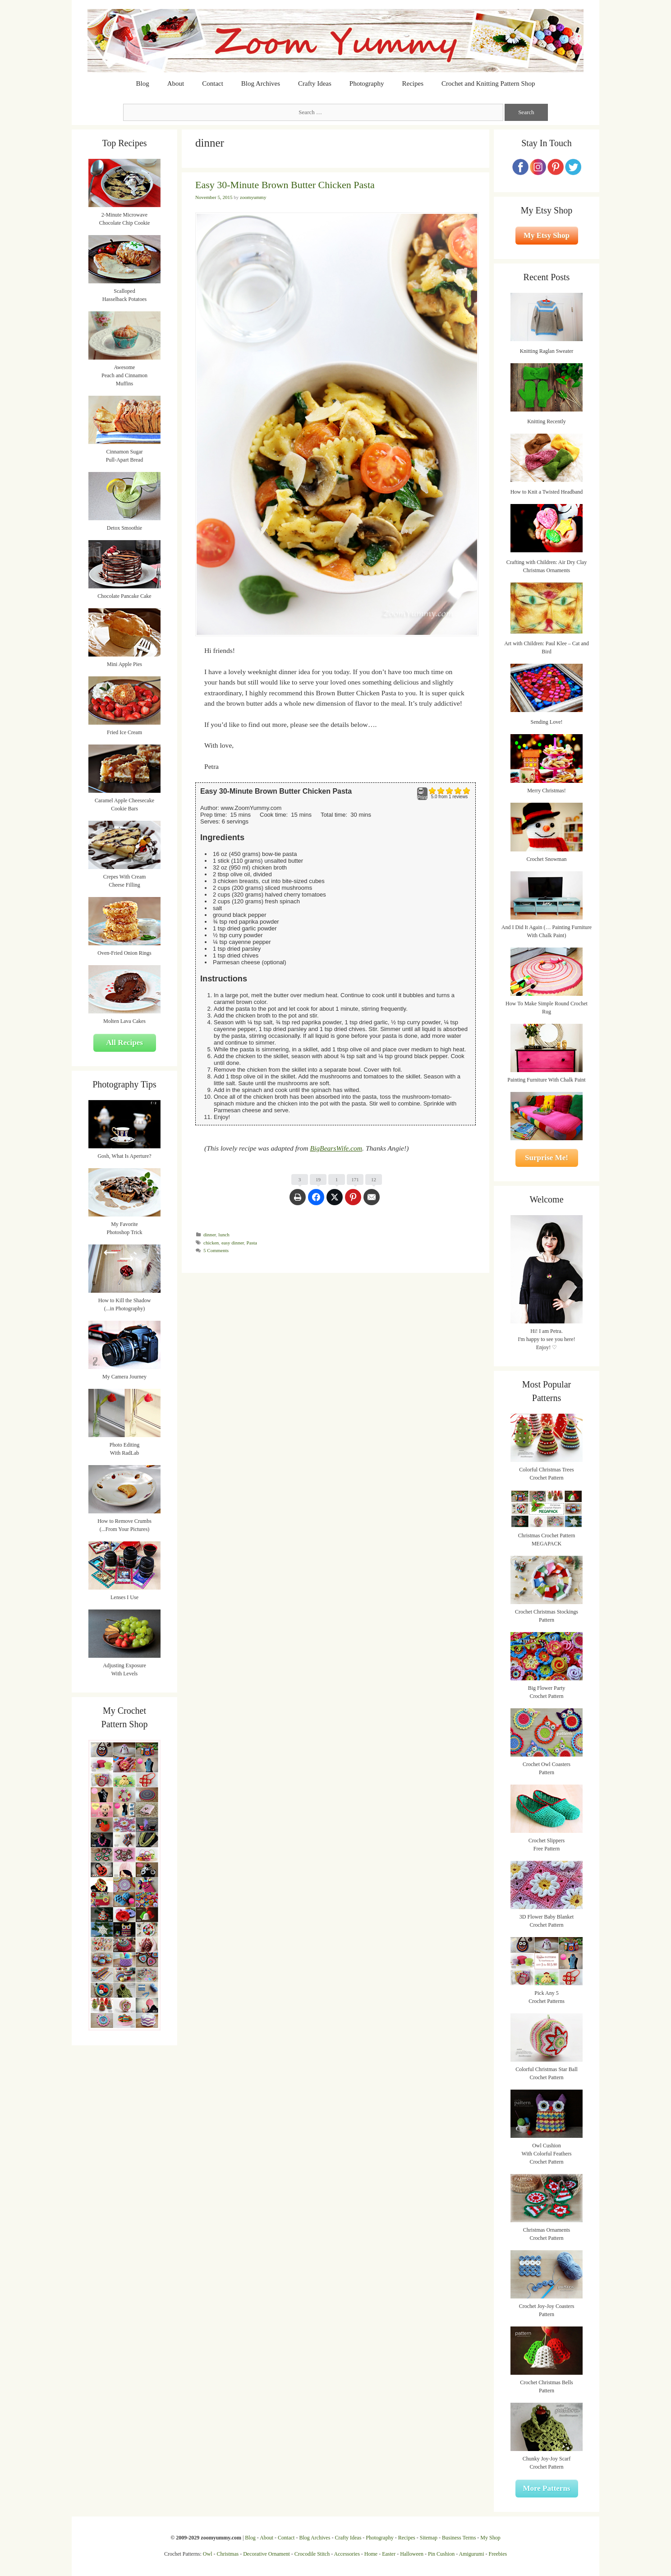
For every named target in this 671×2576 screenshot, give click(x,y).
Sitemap (428, 2537)
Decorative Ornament (266, 2554)
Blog (142, 83)
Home (370, 2554)
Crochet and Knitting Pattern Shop (488, 83)
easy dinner (232, 1242)
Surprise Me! (546, 1157)
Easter (388, 2554)
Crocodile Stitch (312, 2554)
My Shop (490, 2537)
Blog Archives (260, 83)
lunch (224, 1234)
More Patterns (546, 2488)
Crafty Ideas (314, 83)
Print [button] (422, 793)
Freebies (497, 2554)
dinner (209, 1234)
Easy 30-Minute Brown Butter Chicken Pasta (285, 184)
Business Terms (459, 2537)
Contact (212, 83)
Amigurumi (471, 2554)
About (175, 83)
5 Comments (216, 1250)
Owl (207, 2554)
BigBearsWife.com (336, 1148)
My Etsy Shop (547, 235)
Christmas (228, 2554)
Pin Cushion (441, 2554)
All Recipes (124, 1042)
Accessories (347, 2554)
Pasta (252, 1242)
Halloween (411, 2554)
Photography (366, 83)
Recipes (412, 83)
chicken (211, 1242)
